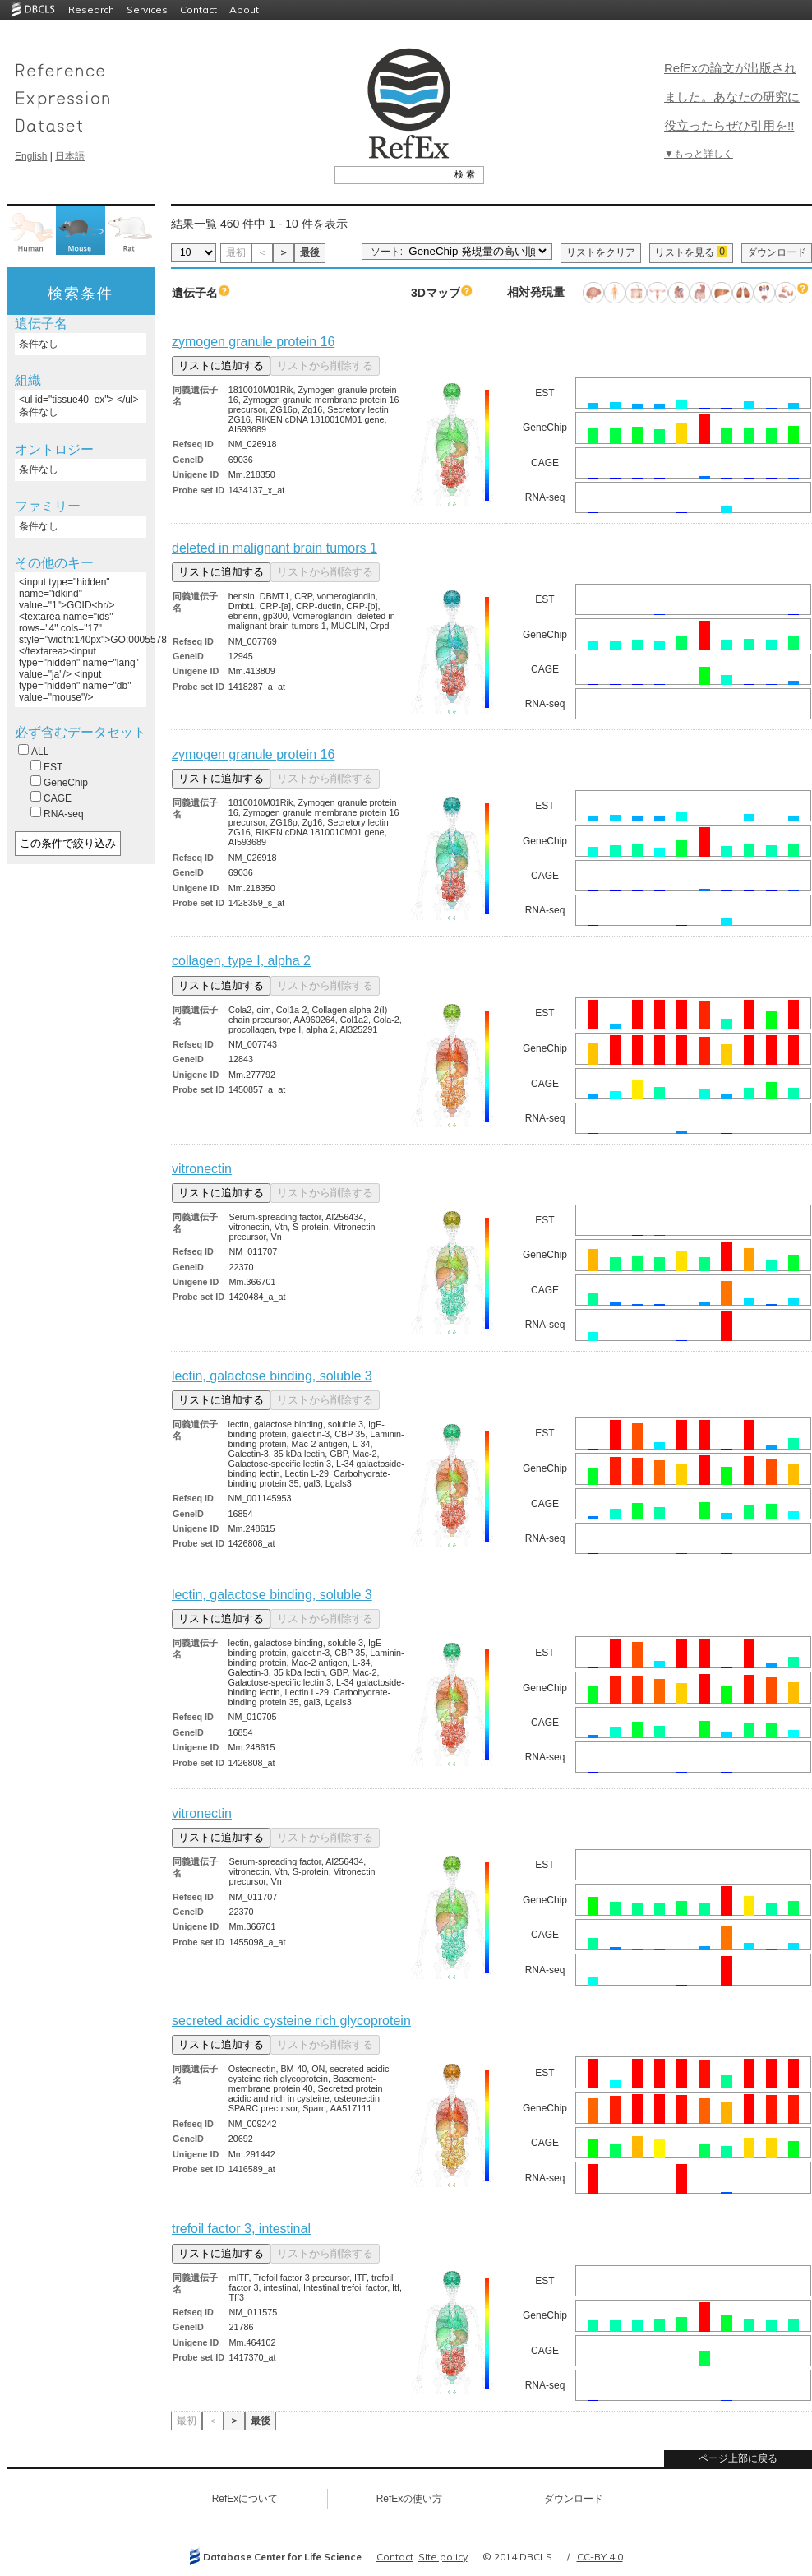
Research (91, 9)
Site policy (443, 2557)
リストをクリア (600, 252)
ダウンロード (776, 252)
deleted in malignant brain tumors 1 (274, 548)
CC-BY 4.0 (600, 2557)
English (31, 156)
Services (147, 9)
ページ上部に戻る (738, 2458)
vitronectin (202, 1169)
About (244, 9)
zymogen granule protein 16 (253, 342)
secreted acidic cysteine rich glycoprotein (291, 2021)
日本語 (70, 156)
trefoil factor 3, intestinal (241, 2229)
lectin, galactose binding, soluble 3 (272, 1376)
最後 (310, 252)
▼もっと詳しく (698, 154)
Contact (198, 9)
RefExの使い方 (409, 2498)
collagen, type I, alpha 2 (241, 961)
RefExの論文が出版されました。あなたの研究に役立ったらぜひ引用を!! (732, 96)
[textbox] (390, 174)
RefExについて (245, 2498)
